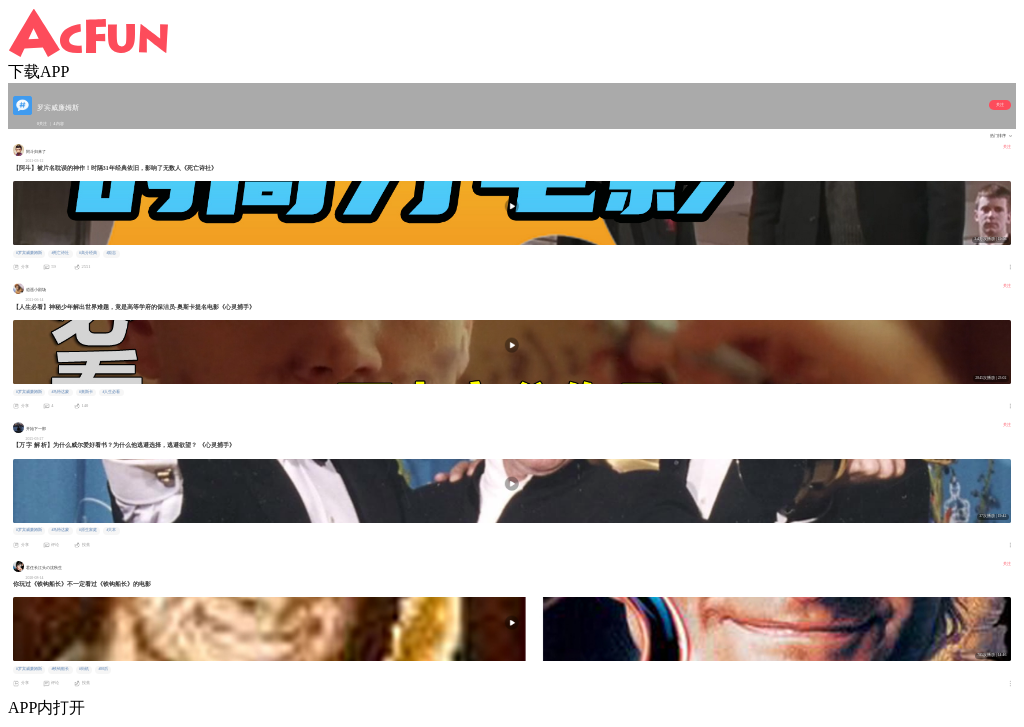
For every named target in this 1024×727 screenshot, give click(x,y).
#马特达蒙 (60, 392)
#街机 (84, 669)
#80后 (103, 669)
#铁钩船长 (60, 669)
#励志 (111, 253)
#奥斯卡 (86, 392)
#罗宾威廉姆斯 (29, 253)
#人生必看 (111, 392)
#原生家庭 (88, 530)
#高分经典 (88, 253)
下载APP (38, 71)
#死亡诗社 (60, 253)
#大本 (111, 530)
